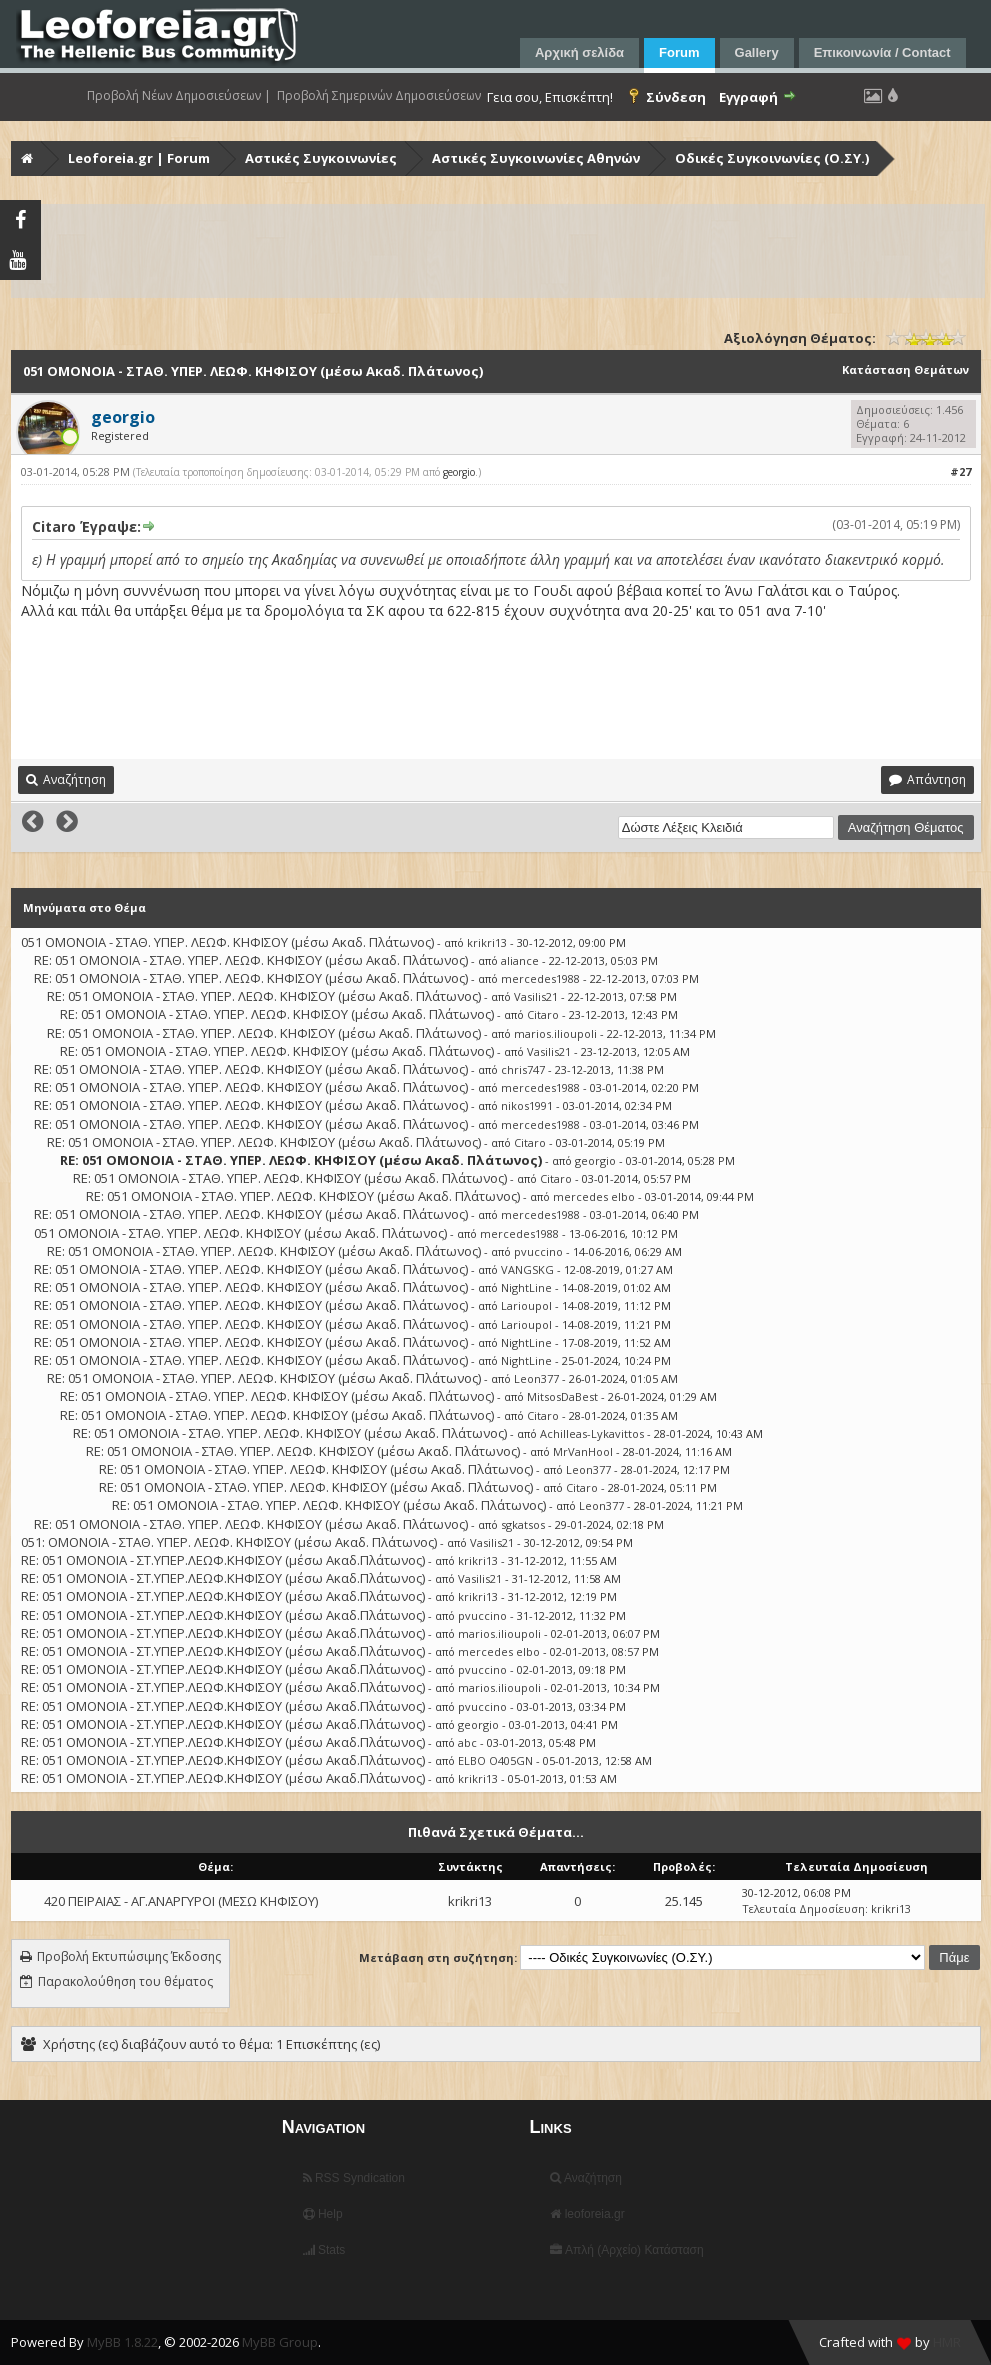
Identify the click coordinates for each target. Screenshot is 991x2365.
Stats (324, 2250)
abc (467, 1742)
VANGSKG (527, 1269)
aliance (520, 960)
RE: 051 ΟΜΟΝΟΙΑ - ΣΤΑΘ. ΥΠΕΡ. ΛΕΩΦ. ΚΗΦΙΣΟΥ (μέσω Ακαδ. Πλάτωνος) (251, 960)
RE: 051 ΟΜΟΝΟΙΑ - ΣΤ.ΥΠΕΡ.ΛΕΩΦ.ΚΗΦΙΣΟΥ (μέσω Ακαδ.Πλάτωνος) (223, 1560)
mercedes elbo (594, 1196)
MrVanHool (583, 1451)
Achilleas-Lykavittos (592, 1433)
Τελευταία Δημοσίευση (803, 1908)
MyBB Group (280, 2342)
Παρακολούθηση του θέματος (125, 1981)
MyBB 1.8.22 (122, 2342)
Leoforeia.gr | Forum (139, 158)
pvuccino (538, 1251)
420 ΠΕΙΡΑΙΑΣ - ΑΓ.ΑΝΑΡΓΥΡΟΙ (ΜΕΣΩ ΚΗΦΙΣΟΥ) (181, 1901)
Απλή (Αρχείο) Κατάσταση (626, 2250)
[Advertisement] (498, 251)
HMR (947, 2342)
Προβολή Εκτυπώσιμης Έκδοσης (129, 1956)
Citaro (543, 1014)
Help (323, 2214)
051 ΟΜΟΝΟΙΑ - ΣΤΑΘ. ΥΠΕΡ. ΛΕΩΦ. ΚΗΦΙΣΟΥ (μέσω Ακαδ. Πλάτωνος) (227, 942)
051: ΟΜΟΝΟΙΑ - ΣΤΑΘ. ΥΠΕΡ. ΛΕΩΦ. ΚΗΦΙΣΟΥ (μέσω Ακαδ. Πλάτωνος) (229, 1542)
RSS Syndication (354, 2178)
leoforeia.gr (587, 2214)
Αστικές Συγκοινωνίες (321, 158)
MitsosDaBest (562, 1396)
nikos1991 (527, 1105)
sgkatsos (523, 1524)
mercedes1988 (540, 978)
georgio (459, 472)
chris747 (523, 1069)
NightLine (526, 1287)
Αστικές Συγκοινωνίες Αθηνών (536, 158)
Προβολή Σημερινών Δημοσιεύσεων (379, 96)
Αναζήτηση (586, 2178)
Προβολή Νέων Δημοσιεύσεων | (179, 96)
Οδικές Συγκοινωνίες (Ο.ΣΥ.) (772, 158)
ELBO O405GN (495, 1760)
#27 (960, 471)
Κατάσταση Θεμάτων (905, 369)
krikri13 (487, 942)
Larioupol (526, 1305)
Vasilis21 (536, 996)
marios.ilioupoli (555, 1033)
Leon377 (536, 1378)
